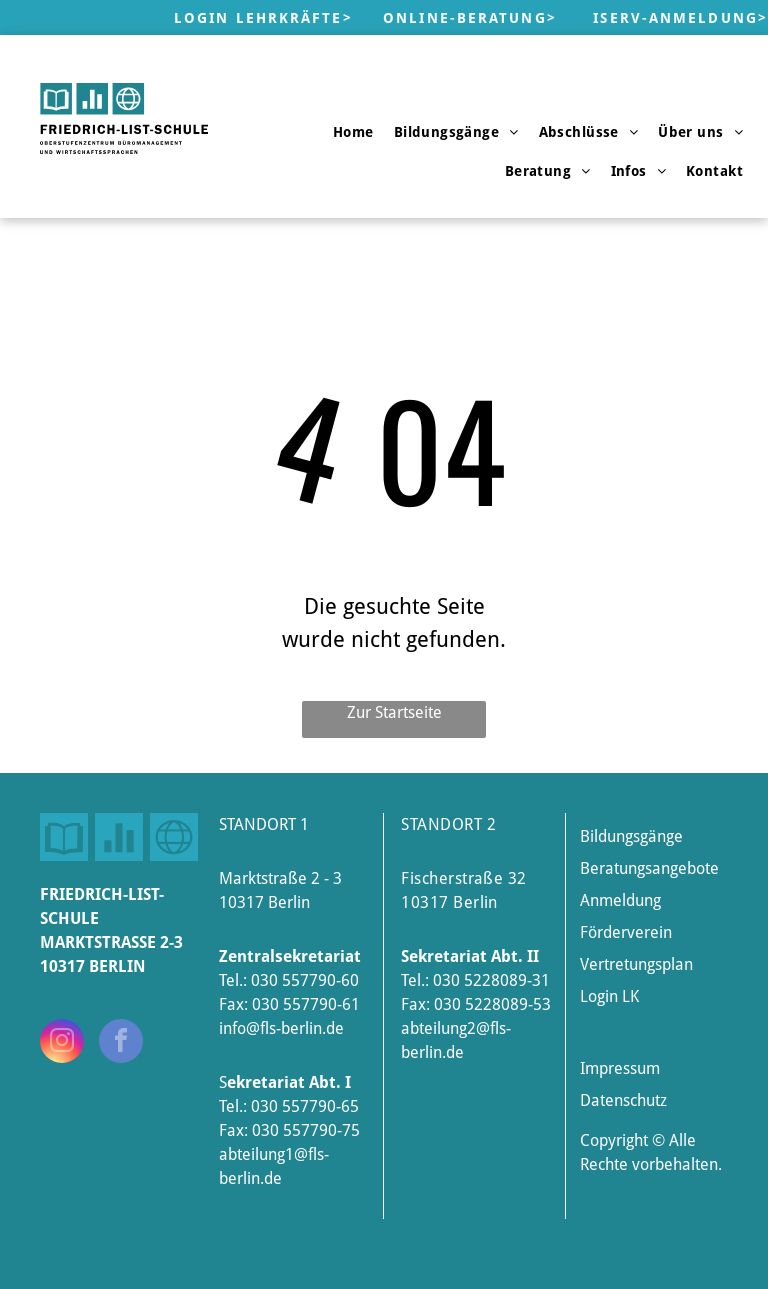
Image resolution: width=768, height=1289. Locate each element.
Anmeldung (620, 900)
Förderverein (626, 932)
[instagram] (62, 1043)
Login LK (609, 996)
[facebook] (121, 1043)
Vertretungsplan (636, 964)
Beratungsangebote (649, 868)
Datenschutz (623, 1100)
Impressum (620, 1068)
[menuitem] (353, 132)
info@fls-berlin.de (281, 1028)
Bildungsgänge (631, 836)
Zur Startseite (394, 712)
